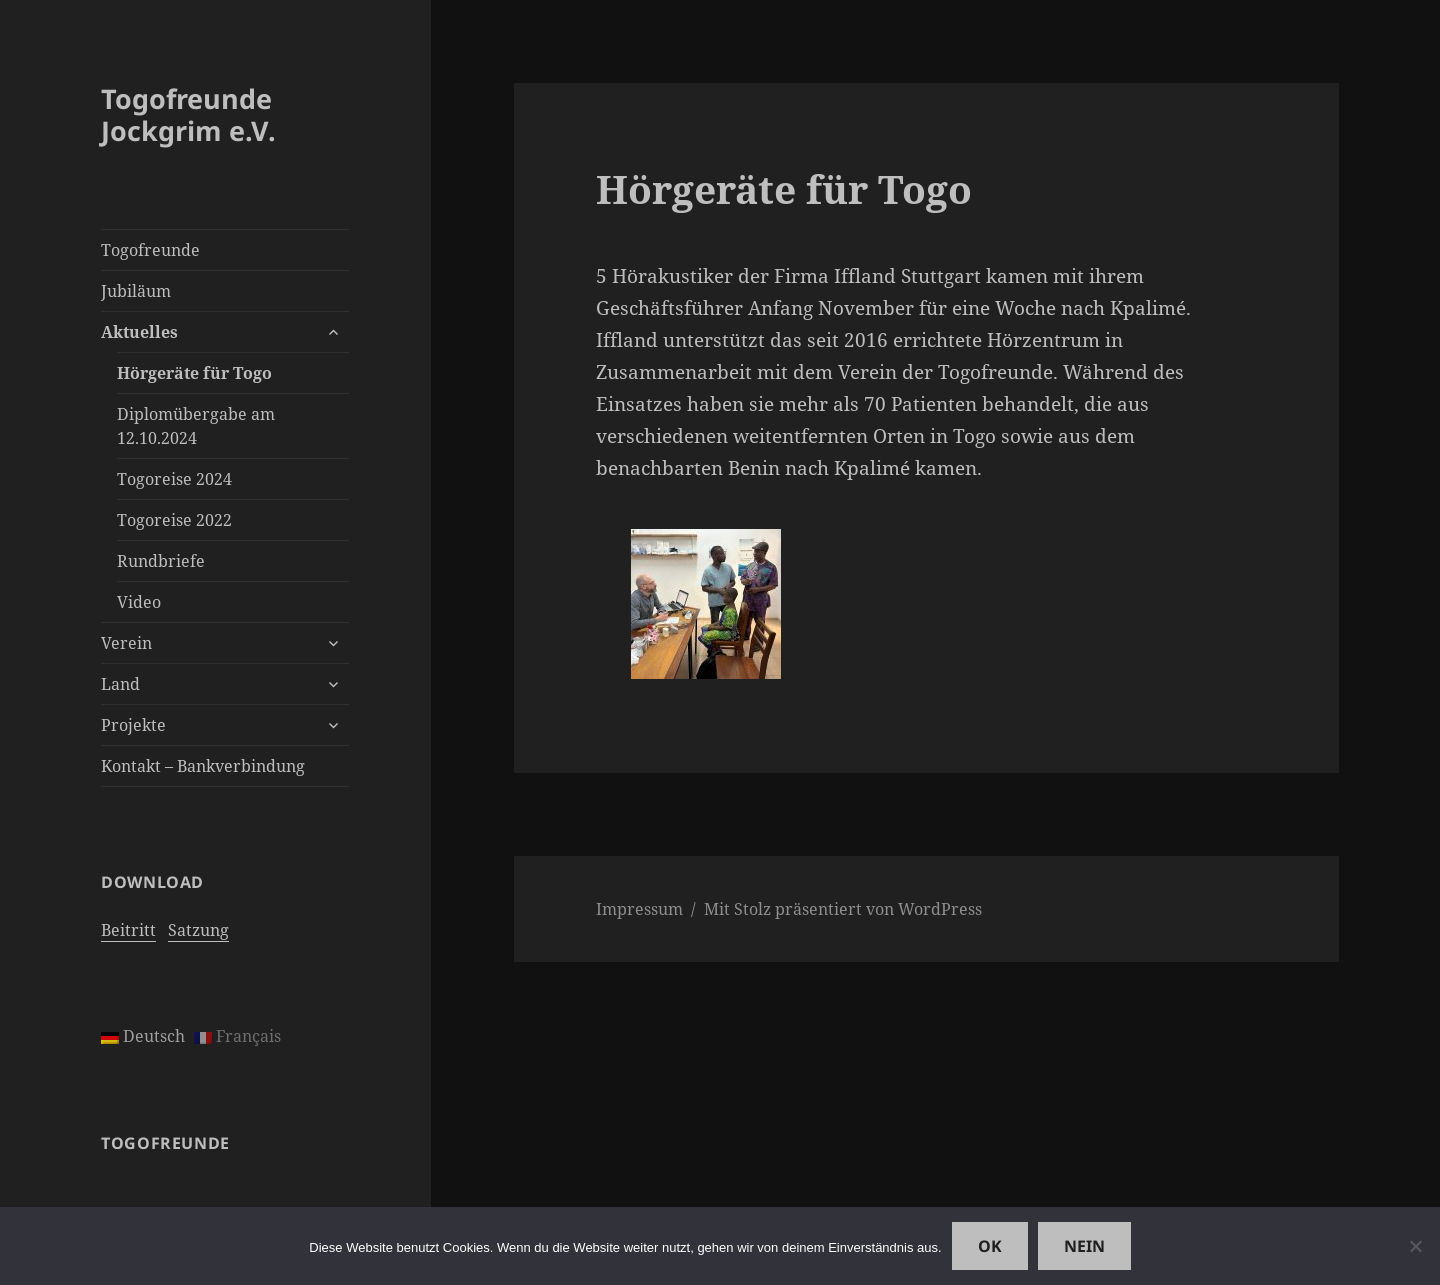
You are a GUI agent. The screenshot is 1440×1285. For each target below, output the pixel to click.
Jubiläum (136, 291)
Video (139, 602)
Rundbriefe (161, 561)
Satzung (198, 930)
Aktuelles (139, 332)
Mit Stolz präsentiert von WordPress (843, 909)
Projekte (133, 725)
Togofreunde (150, 250)
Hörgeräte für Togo (194, 373)
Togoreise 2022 (174, 520)
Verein (126, 643)
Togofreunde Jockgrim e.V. (188, 114)
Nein (1084, 1246)
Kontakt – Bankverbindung (203, 766)
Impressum (639, 909)
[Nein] (1415, 1246)
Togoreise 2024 (174, 479)
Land (120, 684)
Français (237, 1036)
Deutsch (143, 1036)
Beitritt (128, 930)
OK (990, 1246)
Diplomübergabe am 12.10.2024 (196, 426)
